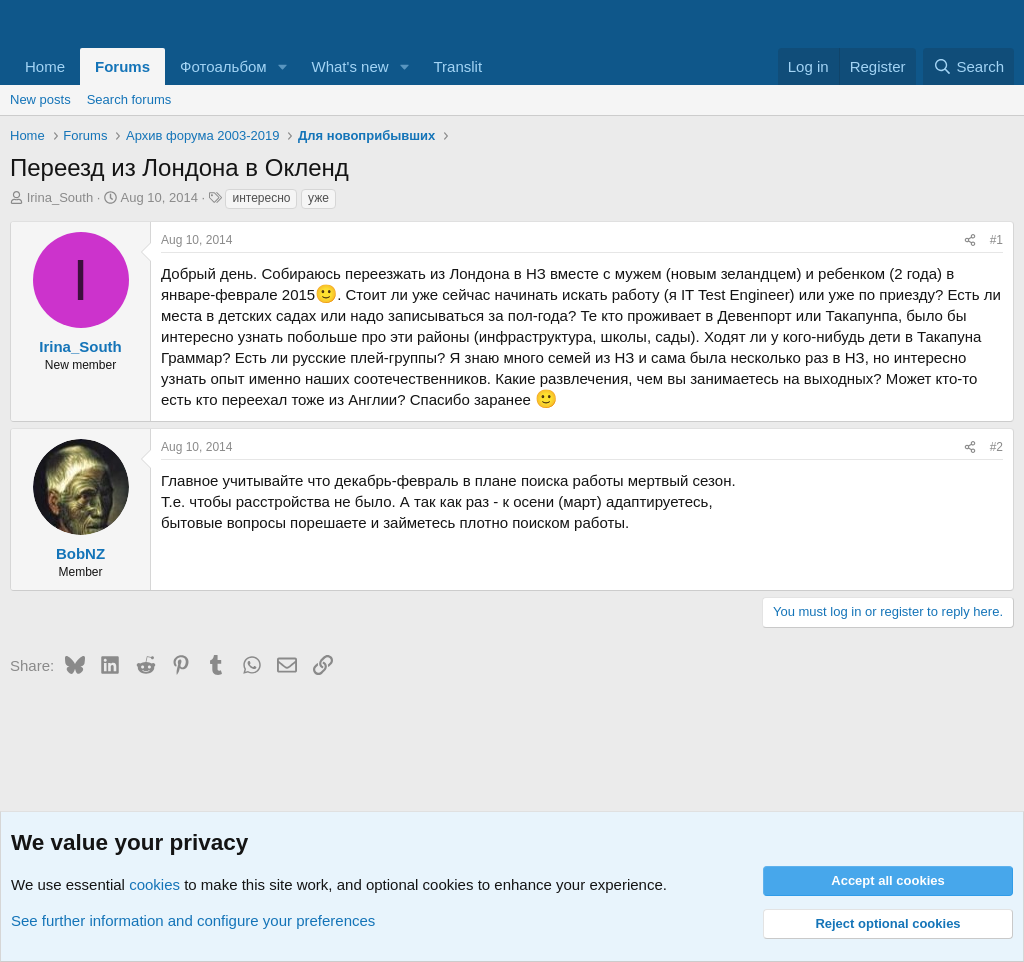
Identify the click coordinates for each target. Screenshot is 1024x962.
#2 (996, 447)
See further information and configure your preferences (193, 920)
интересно (261, 198)
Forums (122, 66)
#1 (996, 240)
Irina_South (60, 197)
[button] (283, 66)
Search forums (129, 99)
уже (318, 198)
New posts (40, 99)
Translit (457, 66)
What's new (350, 66)
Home (45, 66)
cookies (154, 884)
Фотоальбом (223, 66)
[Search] (968, 66)
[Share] (970, 240)
